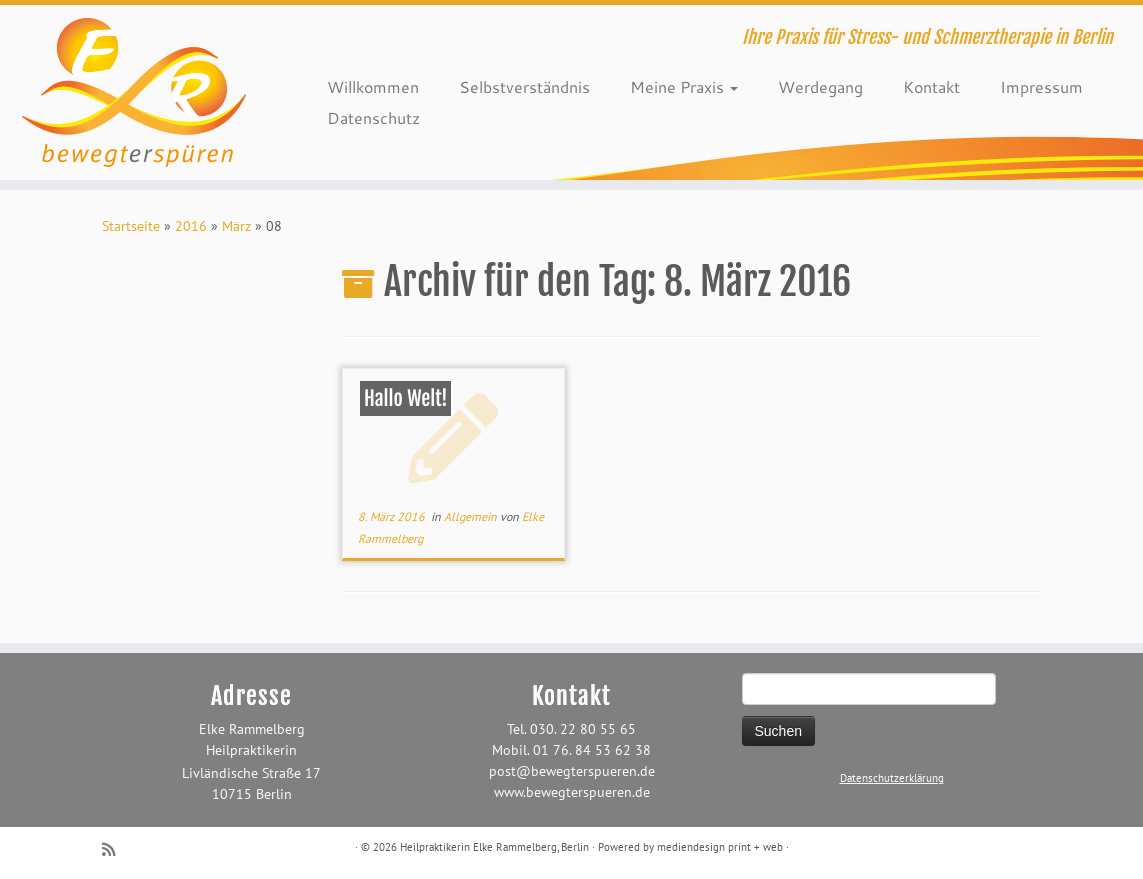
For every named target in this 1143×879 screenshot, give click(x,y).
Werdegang (820, 86)
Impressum (1041, 86)
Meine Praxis (684, 86)
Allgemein (472, 516)
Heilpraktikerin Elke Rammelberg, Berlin (494, 847)
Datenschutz (373, 117)
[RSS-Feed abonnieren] (115, 849)
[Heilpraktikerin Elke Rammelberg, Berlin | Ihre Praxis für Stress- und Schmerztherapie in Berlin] (134, 92)
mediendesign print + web (720, 847)
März (236, 226)
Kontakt (931, 86)
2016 (191, 226)
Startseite (131, 226)
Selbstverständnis (524, 86)
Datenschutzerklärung (892, 778)
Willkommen (373, 86)
